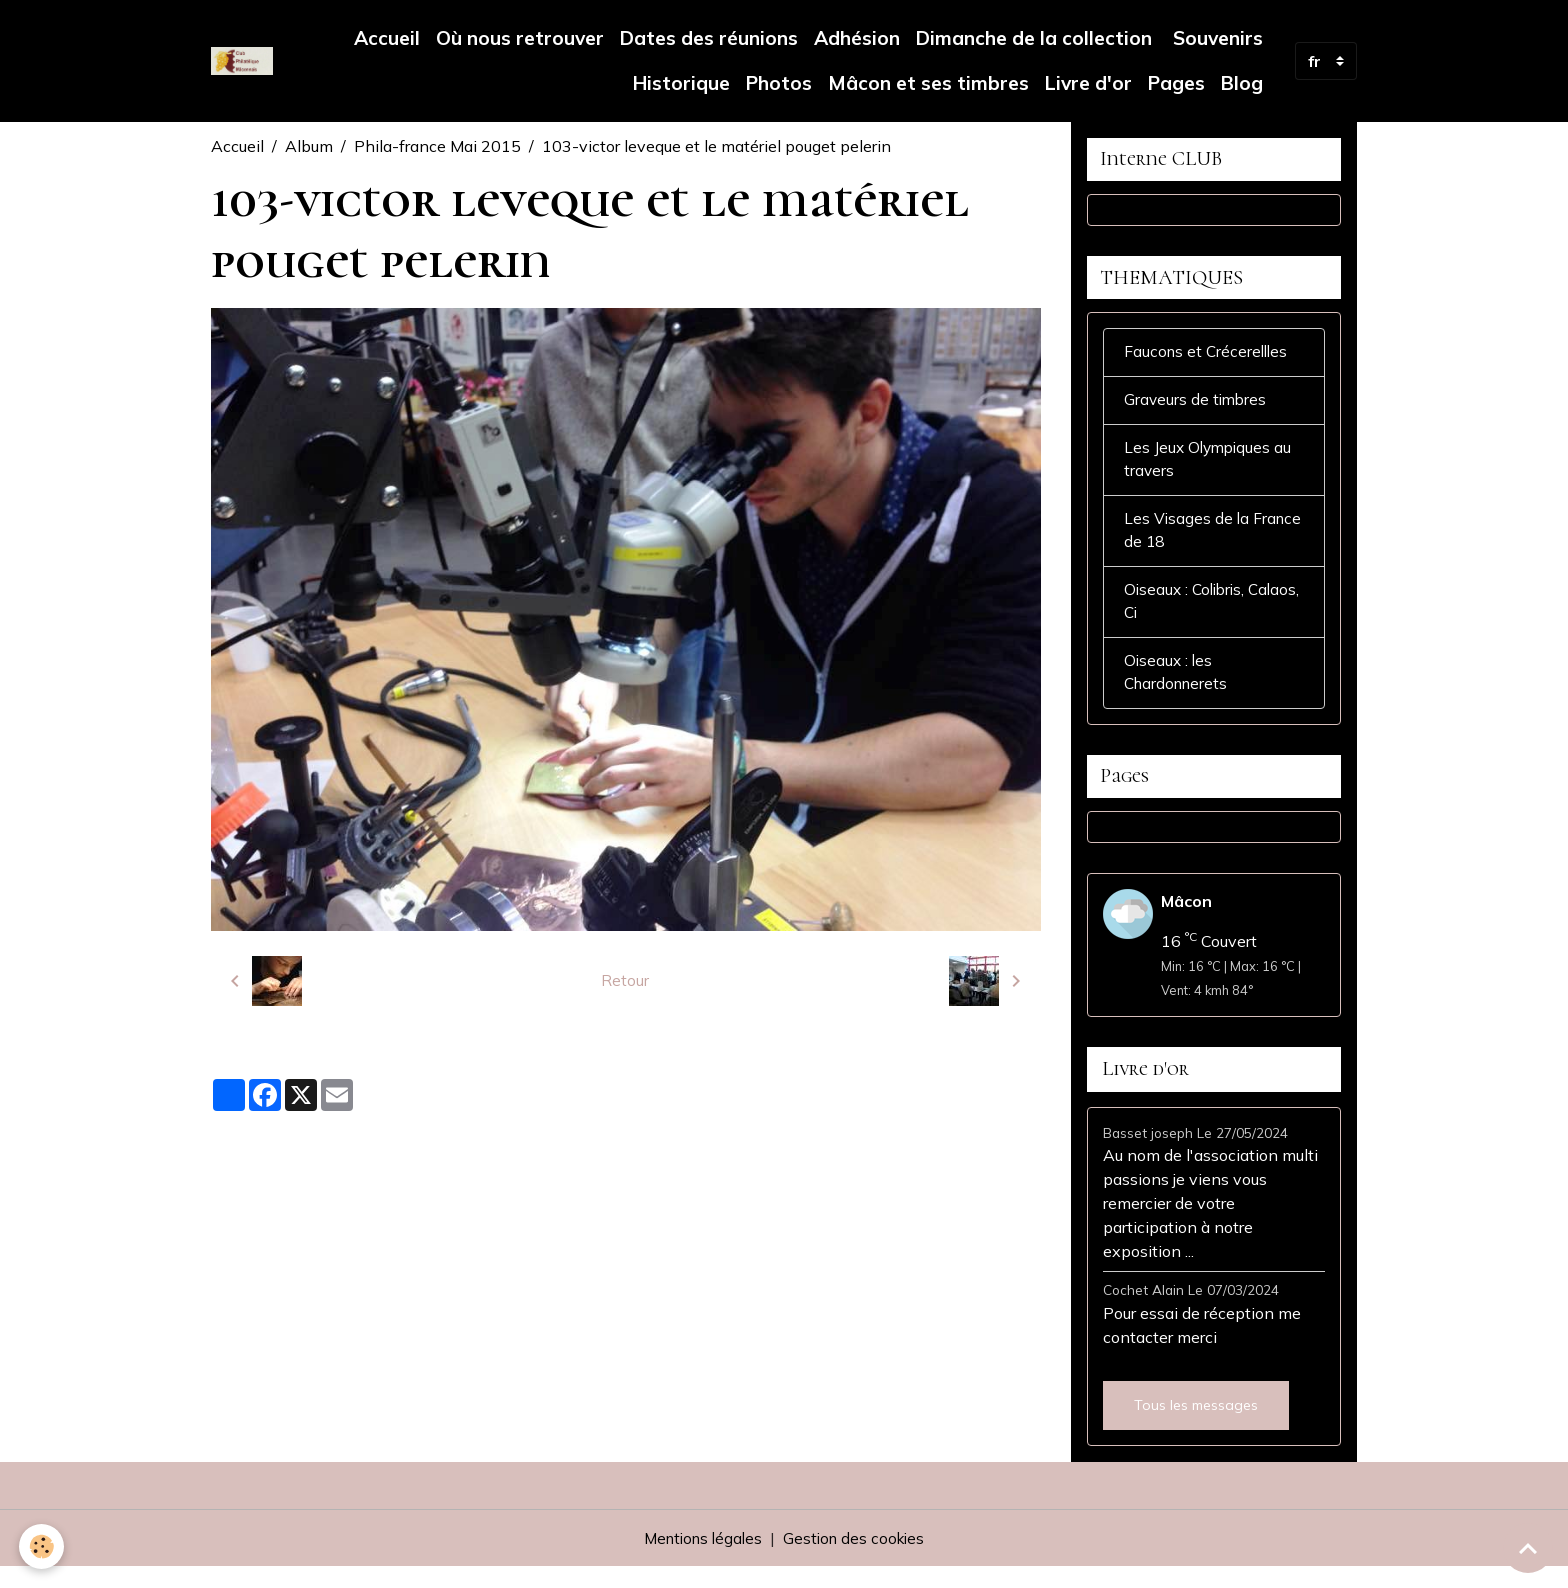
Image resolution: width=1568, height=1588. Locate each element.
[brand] (242, 61)
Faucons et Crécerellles (1208, 361)
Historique (681, 83)
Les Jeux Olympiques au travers (1210, 471)
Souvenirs (1215, 38)
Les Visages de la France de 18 (1187, 544)
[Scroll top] (1528, 1548)
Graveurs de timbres (1197, 410)
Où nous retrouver (520, 38)
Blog (1242, 83)
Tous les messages (1196, 1426)
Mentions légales (700, 1560)
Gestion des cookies (857, 1560)
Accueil (387, 38)
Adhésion (857, 38)
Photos (779, 83)
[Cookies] (42, 1546)
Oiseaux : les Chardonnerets (1179, 690)
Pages (1176, 83)
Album (309, 146)
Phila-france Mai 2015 (437, 146)
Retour (625, 981)
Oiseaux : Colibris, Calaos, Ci (1187, 617)
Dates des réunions (709, 38)
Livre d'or (1088, 83)
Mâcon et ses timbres (928, 83)
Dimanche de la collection (1034, 38)
